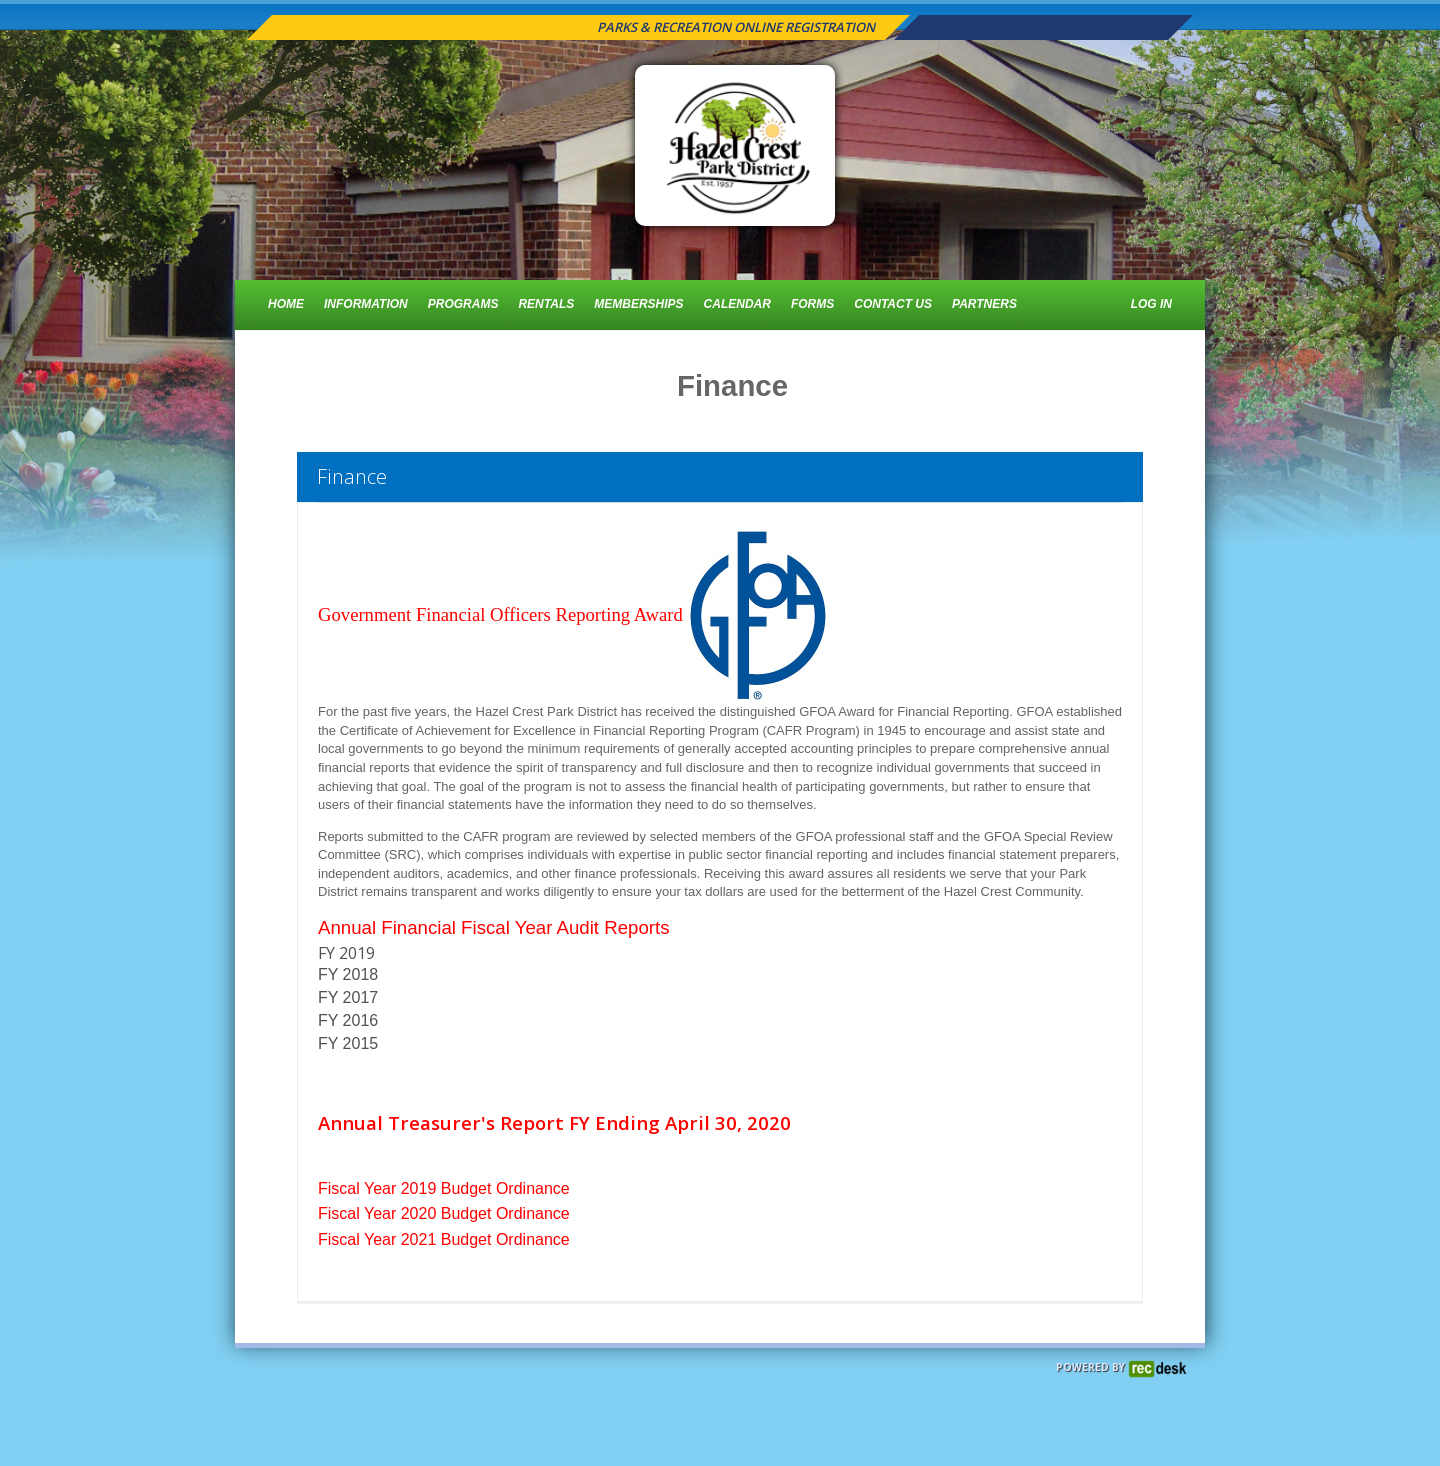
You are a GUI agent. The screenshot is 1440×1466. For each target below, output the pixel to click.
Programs (463, 304)
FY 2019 (348, 953)
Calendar (737, 304)
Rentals (546, 304)
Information (366, 304)
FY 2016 (350, 1020)
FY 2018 (348, 974)
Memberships (638, 304)
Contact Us (893, 304)
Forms (812, 304)
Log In (1151, 304)
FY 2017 (348, 997)
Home (286, 304)
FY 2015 (348, 1043)
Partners (984, 304)
